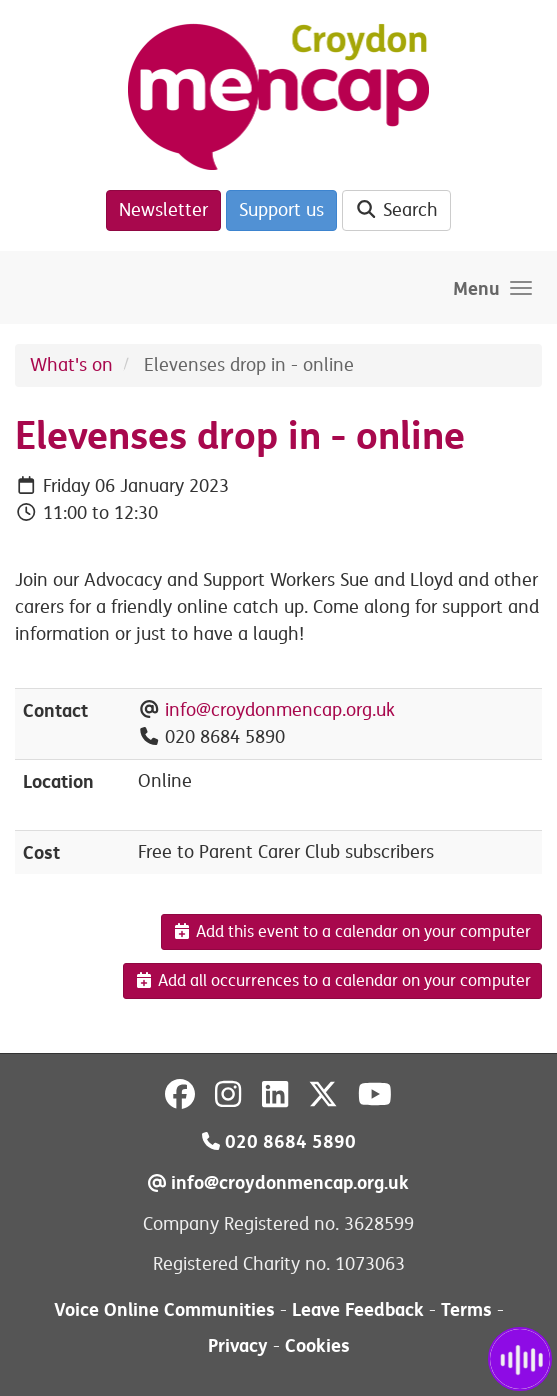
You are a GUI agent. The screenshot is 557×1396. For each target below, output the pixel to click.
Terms (466, 1309)
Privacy (238, 1345)
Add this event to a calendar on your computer (351, 932)
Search (396, 210)
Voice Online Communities (164, 1309)
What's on (71, 365)
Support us (281, 210)
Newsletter (163, 210)
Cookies (317, 1345)
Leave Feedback (358, 1309)
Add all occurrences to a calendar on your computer (332, 981)
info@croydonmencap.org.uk (280, 710)
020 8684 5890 (279, 1141)
